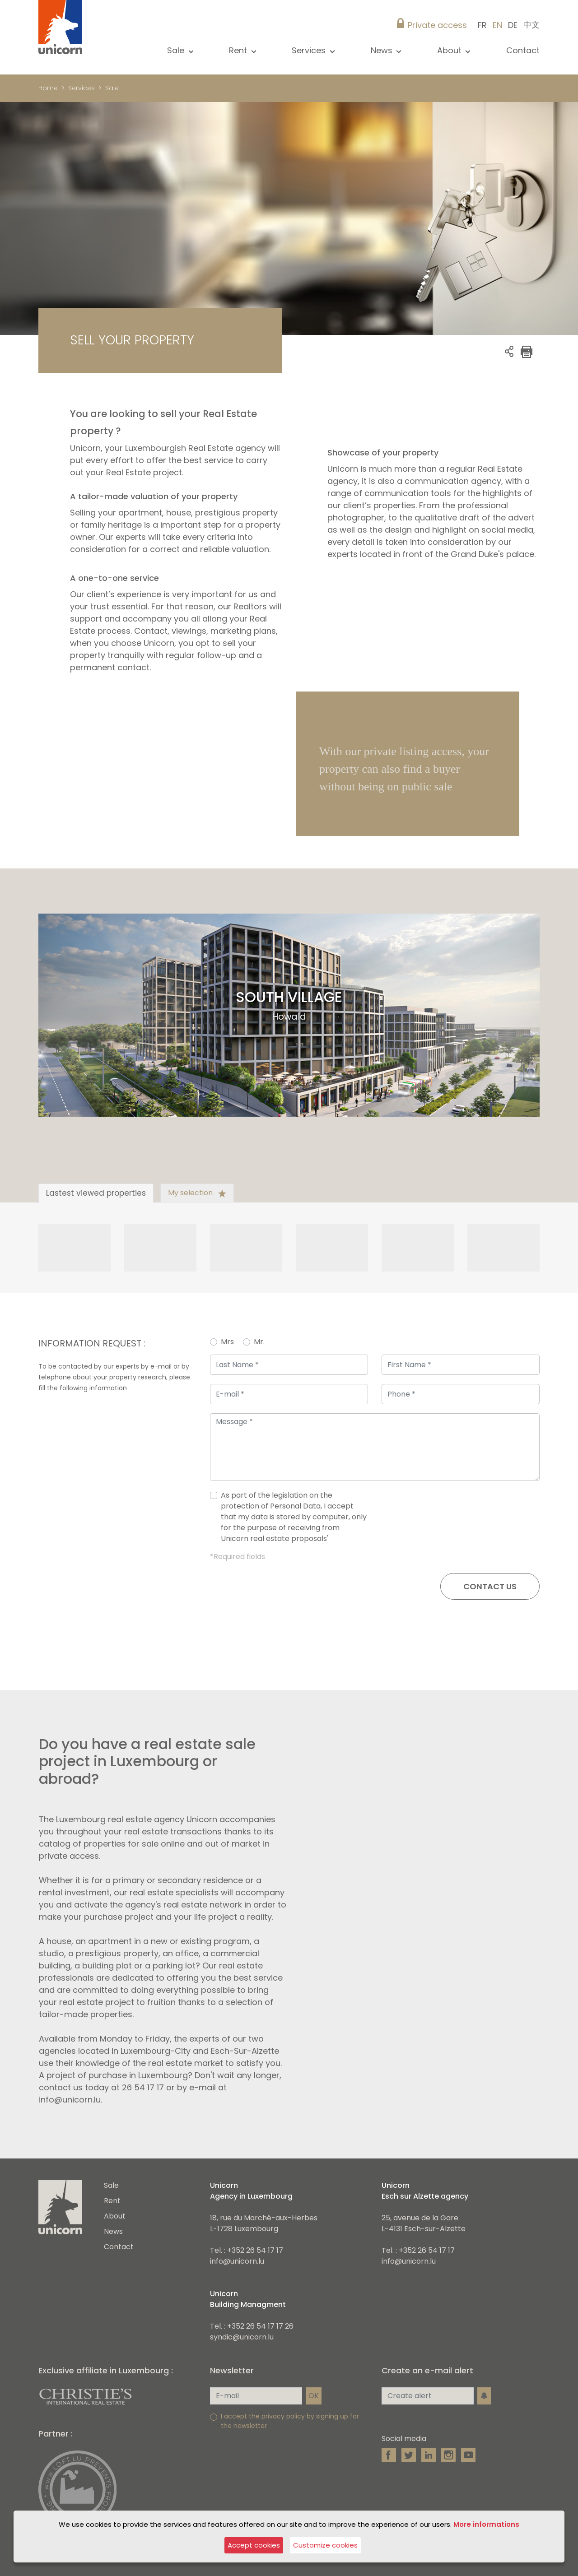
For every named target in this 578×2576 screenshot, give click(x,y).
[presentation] (471, 1520)
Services (81, 88)
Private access (437, 25)
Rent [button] (239, 50)
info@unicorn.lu (237, 2261)
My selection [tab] (197, 1193)
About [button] (450, 50)
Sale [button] (176, 50)
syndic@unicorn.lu (242, 2337)
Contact (523, 50)
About (115, 2216)
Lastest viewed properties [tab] (96, 1193)
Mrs (227, 1342)
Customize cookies (325, 2545)
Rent (112, 2200)
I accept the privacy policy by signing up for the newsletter (290, 2421)
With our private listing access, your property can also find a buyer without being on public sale (404, 769)
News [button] (383, 50)
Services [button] (310, 50)
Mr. (259, 1342)
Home (48, 88)
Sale (111, 2185)
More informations (486, 2524)
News (113, 2231)
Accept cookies (254, 2545)
